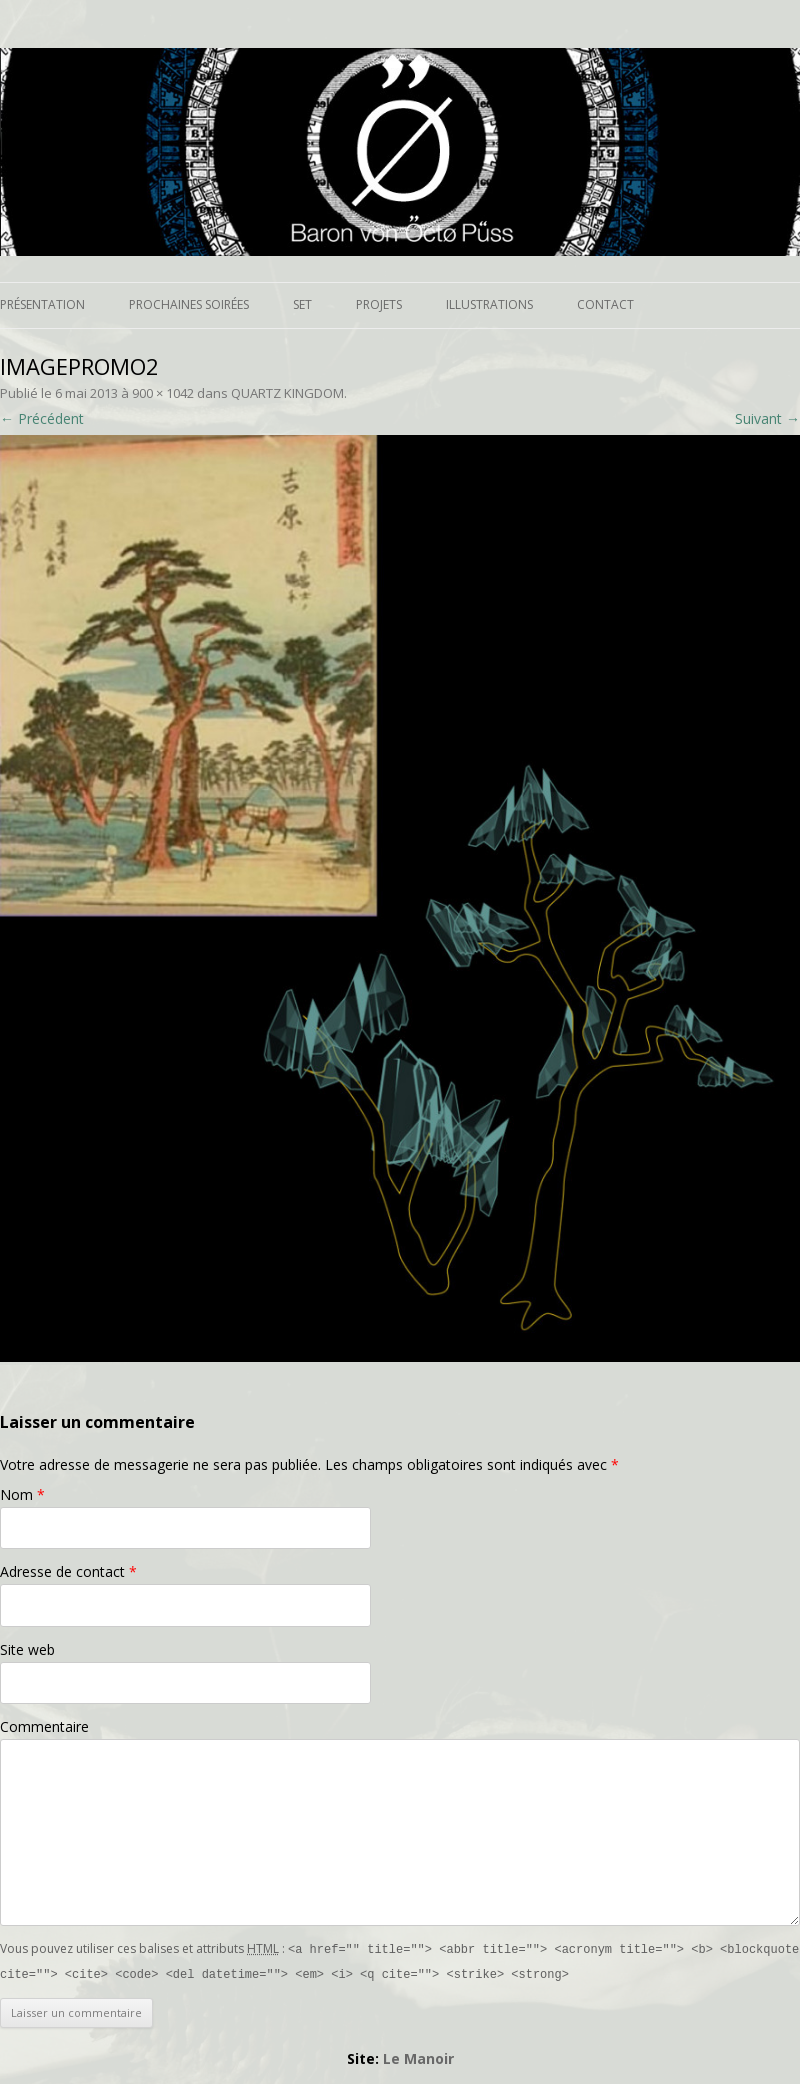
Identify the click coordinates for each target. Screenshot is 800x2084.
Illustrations (489, 304)
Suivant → (767, 418)
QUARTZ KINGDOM (287, 393)
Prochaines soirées (189, 304)
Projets (379, 304)
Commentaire (44, 1726)
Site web (27, 1649)
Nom (22, 1494)
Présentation (42, 304)
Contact (605, 304)
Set (302, 304)
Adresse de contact (68, 1571)
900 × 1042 (163, 393)
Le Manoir (418, 2056)
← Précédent (42, 418)
